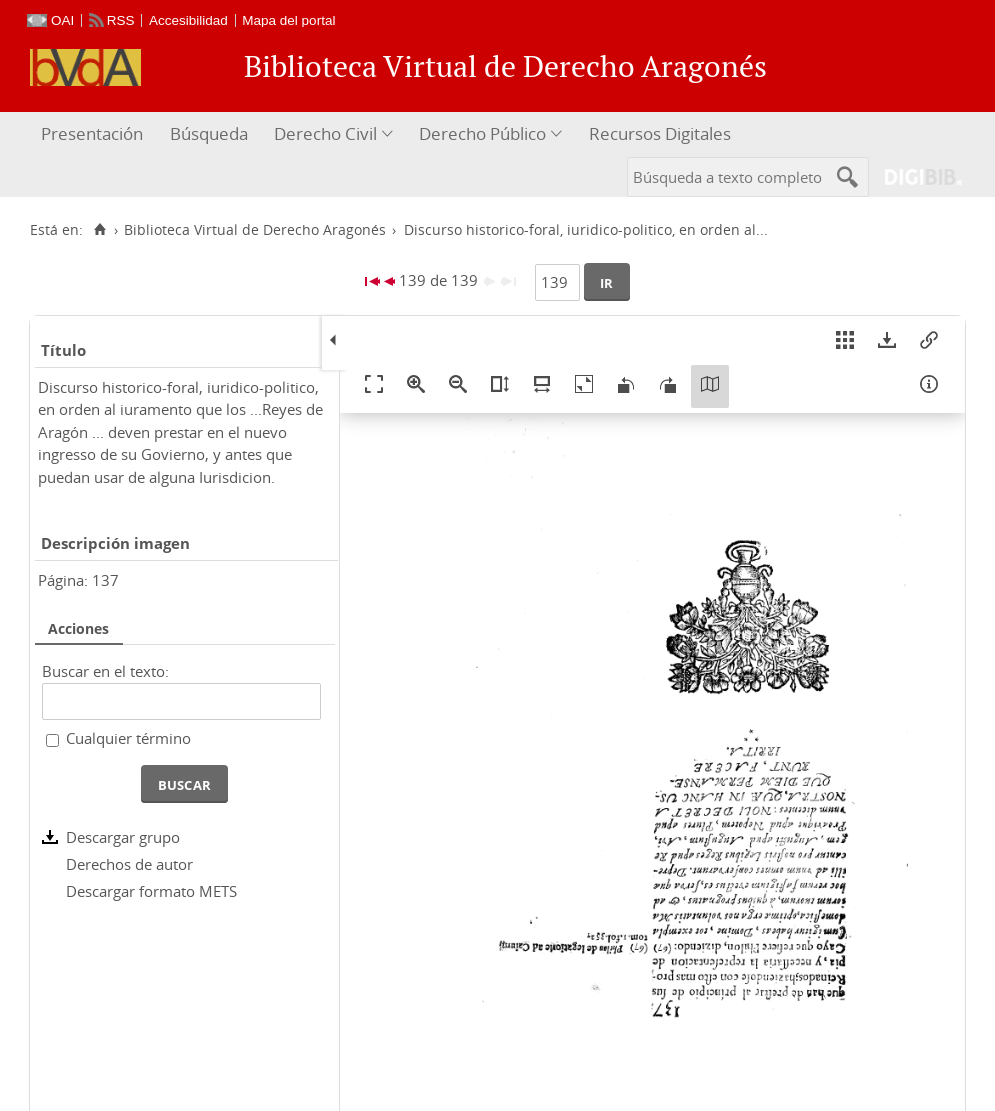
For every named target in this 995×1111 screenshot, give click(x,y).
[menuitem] (94, 134)
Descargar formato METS (151, 891)
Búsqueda (209, 133)
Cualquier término (128, 738)
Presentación (92, 133)
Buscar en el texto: (105, 671)
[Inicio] (99, 230)
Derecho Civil (325, 133)
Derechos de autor (129, 864)
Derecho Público (482, 133)
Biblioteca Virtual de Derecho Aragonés (255, 230)
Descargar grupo (123, 837)
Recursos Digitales (660, 133)
